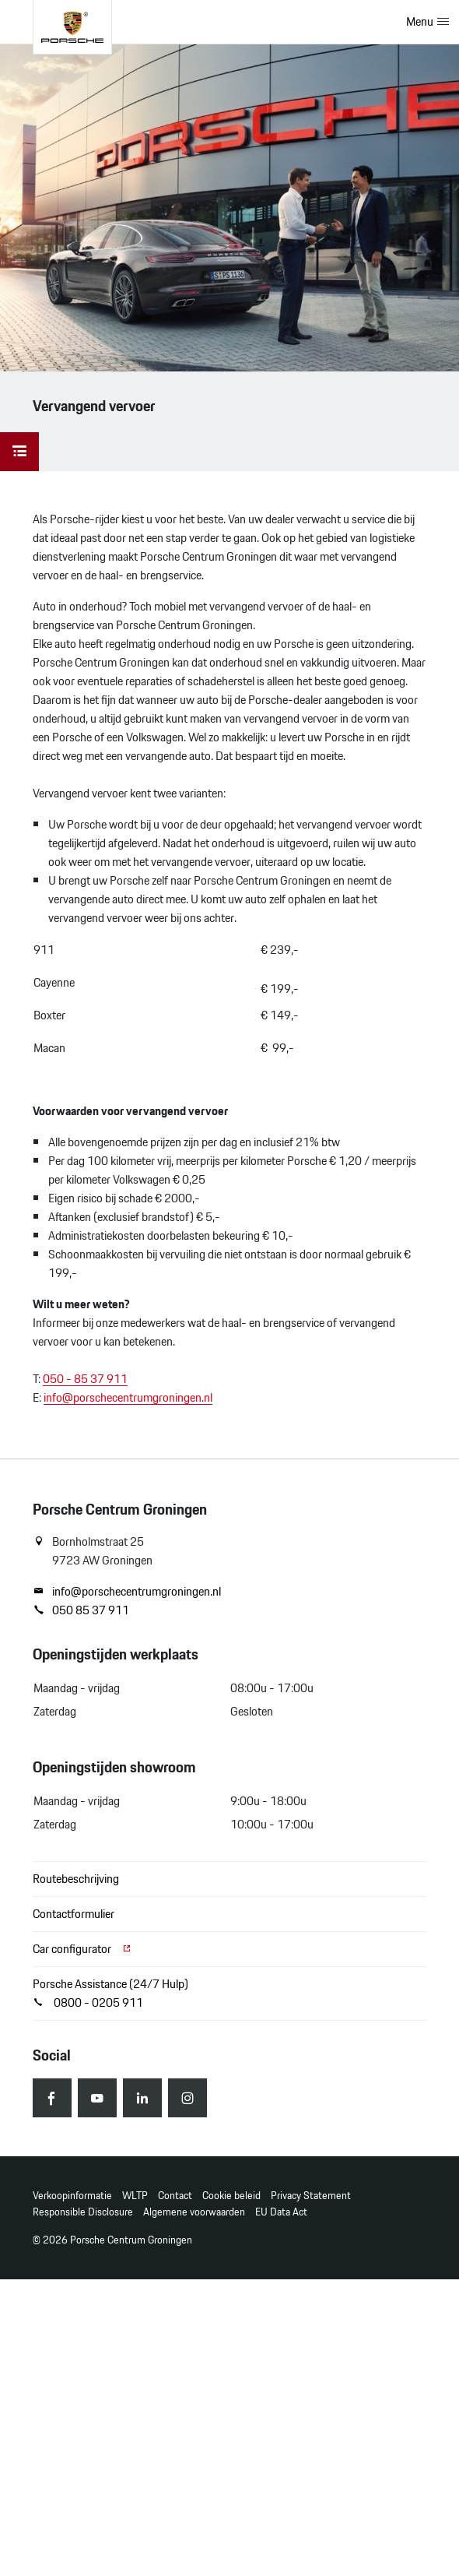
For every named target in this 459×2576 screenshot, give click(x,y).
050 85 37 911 (81, 1610)
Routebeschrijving (76, 1878)
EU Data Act (281, 2212)
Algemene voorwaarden (194, 2212)
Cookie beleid (231, 2195)
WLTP (135, 2195)
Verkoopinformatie (72, 2195)
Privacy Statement (311, 2195)
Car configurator (82, 1948)
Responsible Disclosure (83, 2212)
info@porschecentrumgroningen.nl (128, 1397)
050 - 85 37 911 (85, 1378)
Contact (175, 2195)
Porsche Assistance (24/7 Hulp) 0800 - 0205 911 (110, 1993)
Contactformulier (73, 1913)
